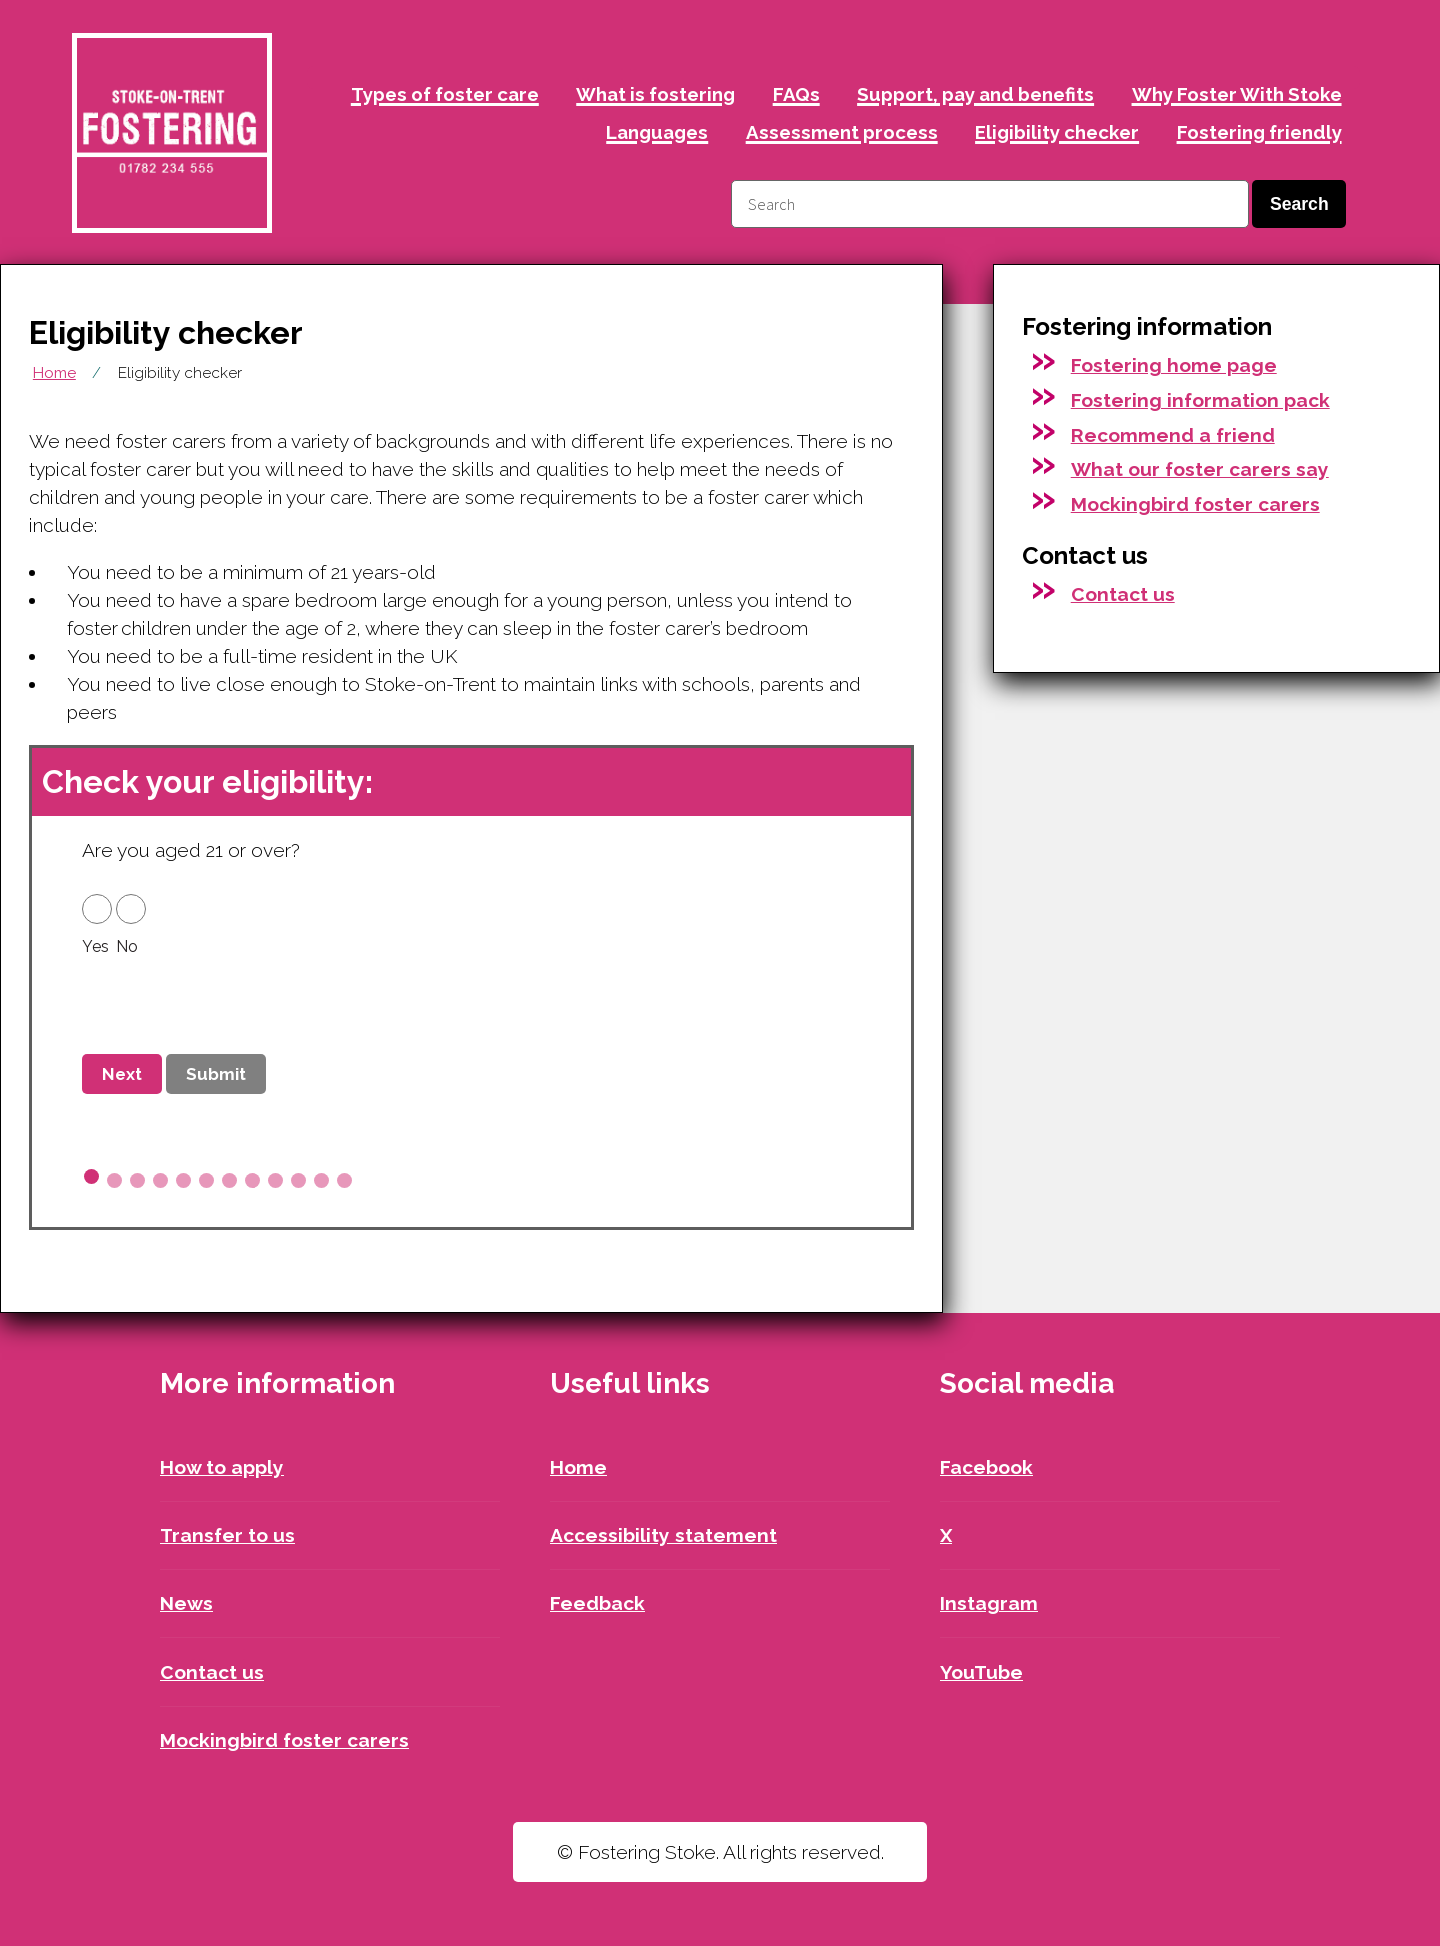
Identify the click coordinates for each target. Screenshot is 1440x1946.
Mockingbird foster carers (1195, 504)
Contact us (1123, 594)
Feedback (597, 1603)
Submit (216, 1074)
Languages (657, 132)
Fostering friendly (1259, 132)
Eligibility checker (1057, 132)
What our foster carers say (1200, 469)
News (186, 1603)
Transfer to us (227, 1535)
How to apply (222, 1467)
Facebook (986, 1467)
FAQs (796, 94)
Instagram (989, 1603)
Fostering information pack (1200, 400)
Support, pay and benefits (975, 94)
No (127, 946)
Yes (95, 946)
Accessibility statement (663, 1535)
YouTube (981, 1672)
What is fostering (655, 94)
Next (122, 1074)
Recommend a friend (1173, 435)
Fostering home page (1174, 365)
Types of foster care (445, 94)
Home (54, 373)
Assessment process (842, 132)
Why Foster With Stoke (1237, 94)
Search (1299, 204)
